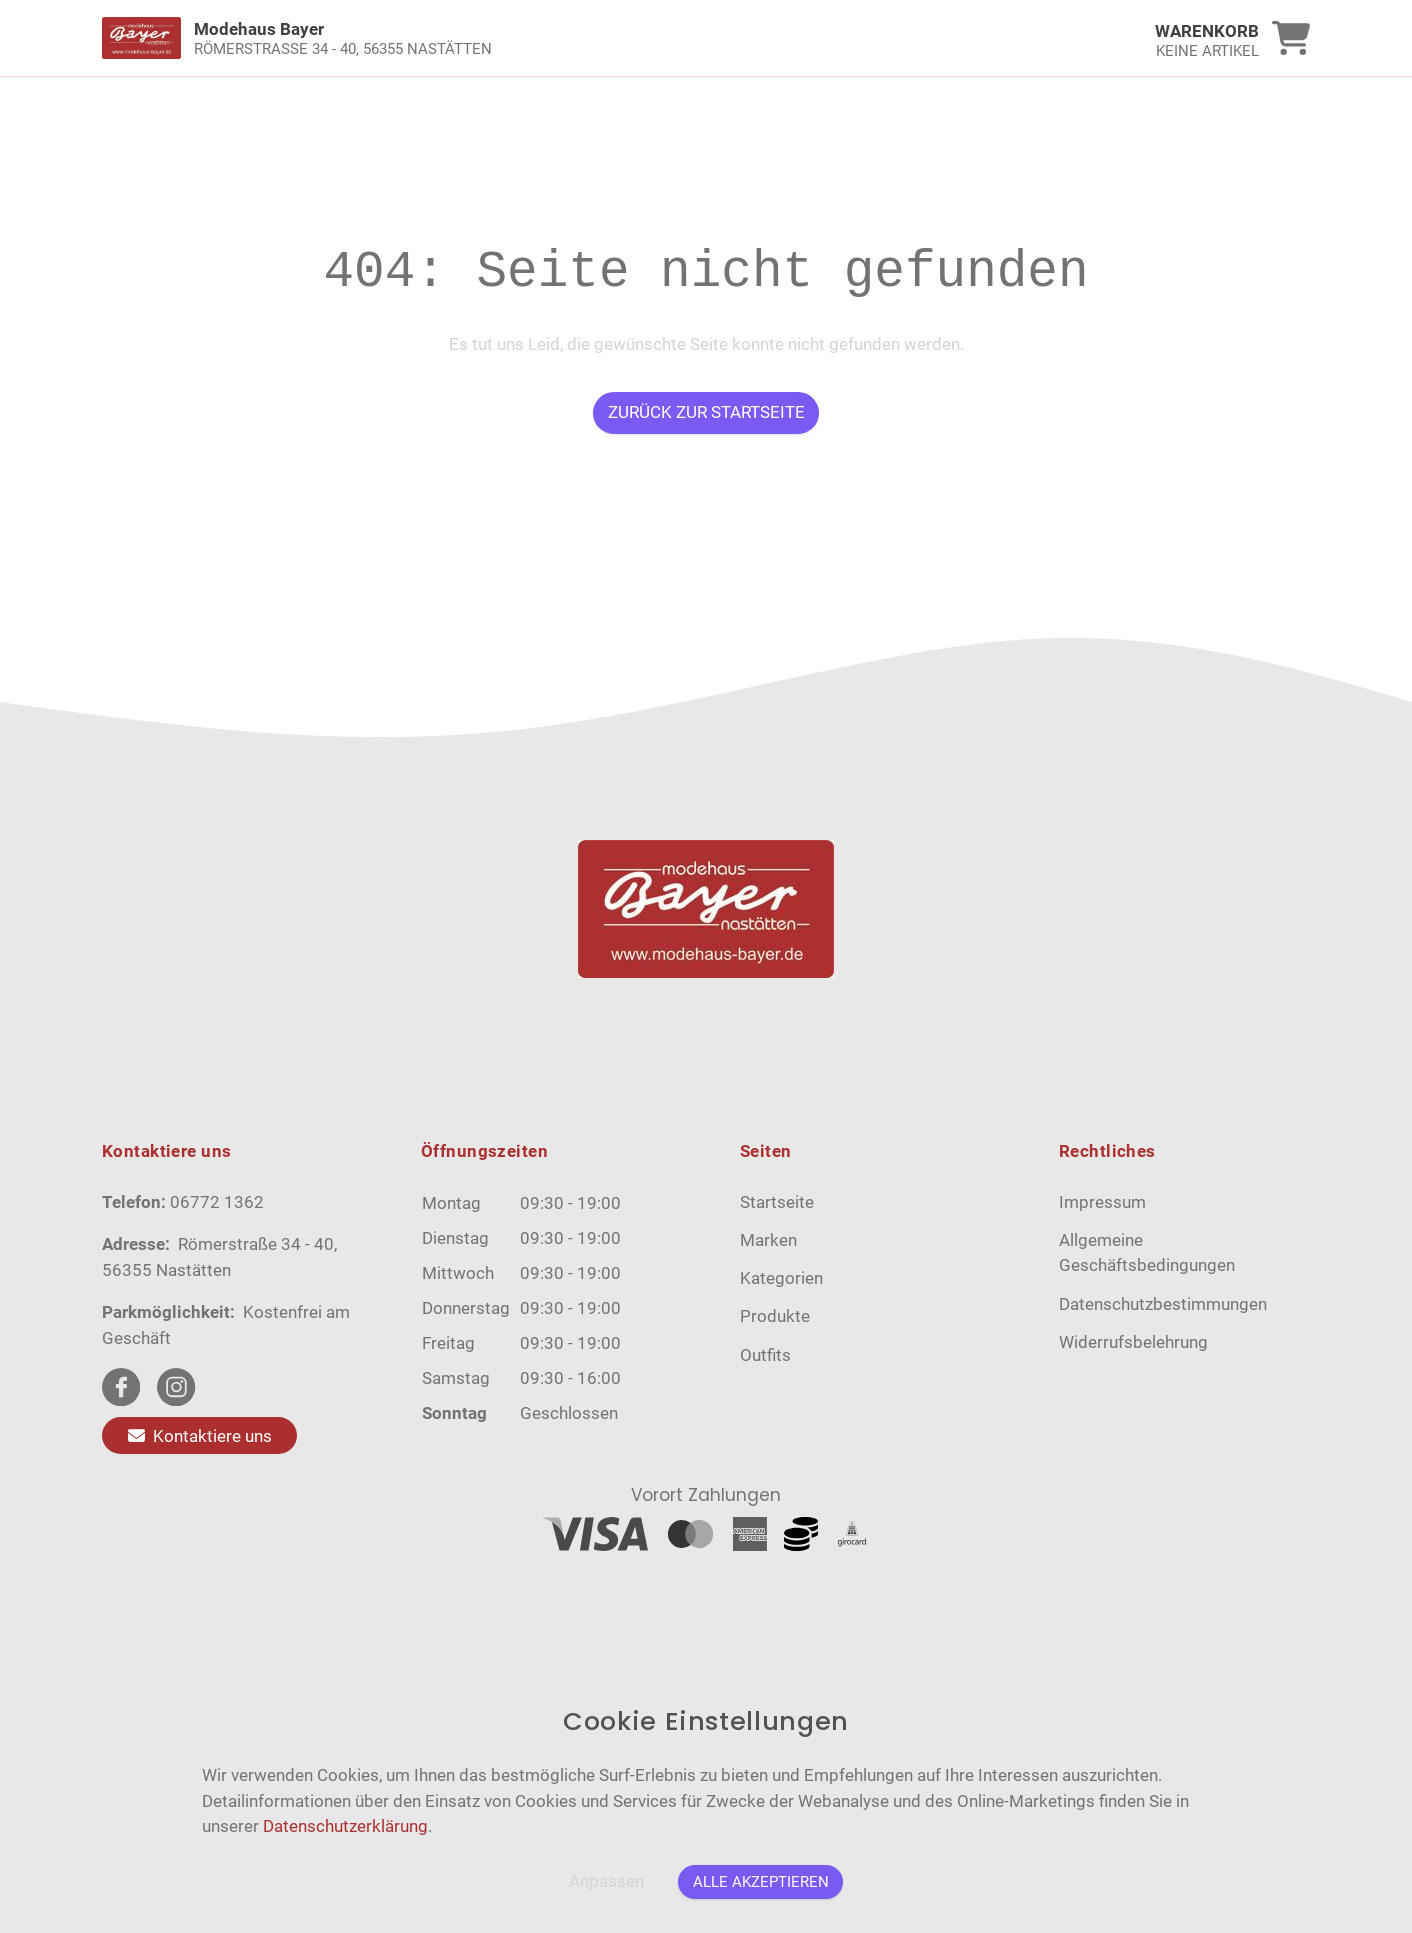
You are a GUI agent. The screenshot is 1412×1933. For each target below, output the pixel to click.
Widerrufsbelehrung (1133, 1342)
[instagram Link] (176, 1387)
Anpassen (606, 1881)
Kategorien (781, 1278)
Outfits (765, 1355)
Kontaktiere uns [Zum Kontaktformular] (200, 1435)
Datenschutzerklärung (345, 1826)
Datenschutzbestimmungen (1163, 1304)
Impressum (1102, 1202)
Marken (768, 1240)
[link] (555, 38)
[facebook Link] (121, 1387)
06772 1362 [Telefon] (217, 1202)
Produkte (775, 1316)
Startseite (777, 1202)
